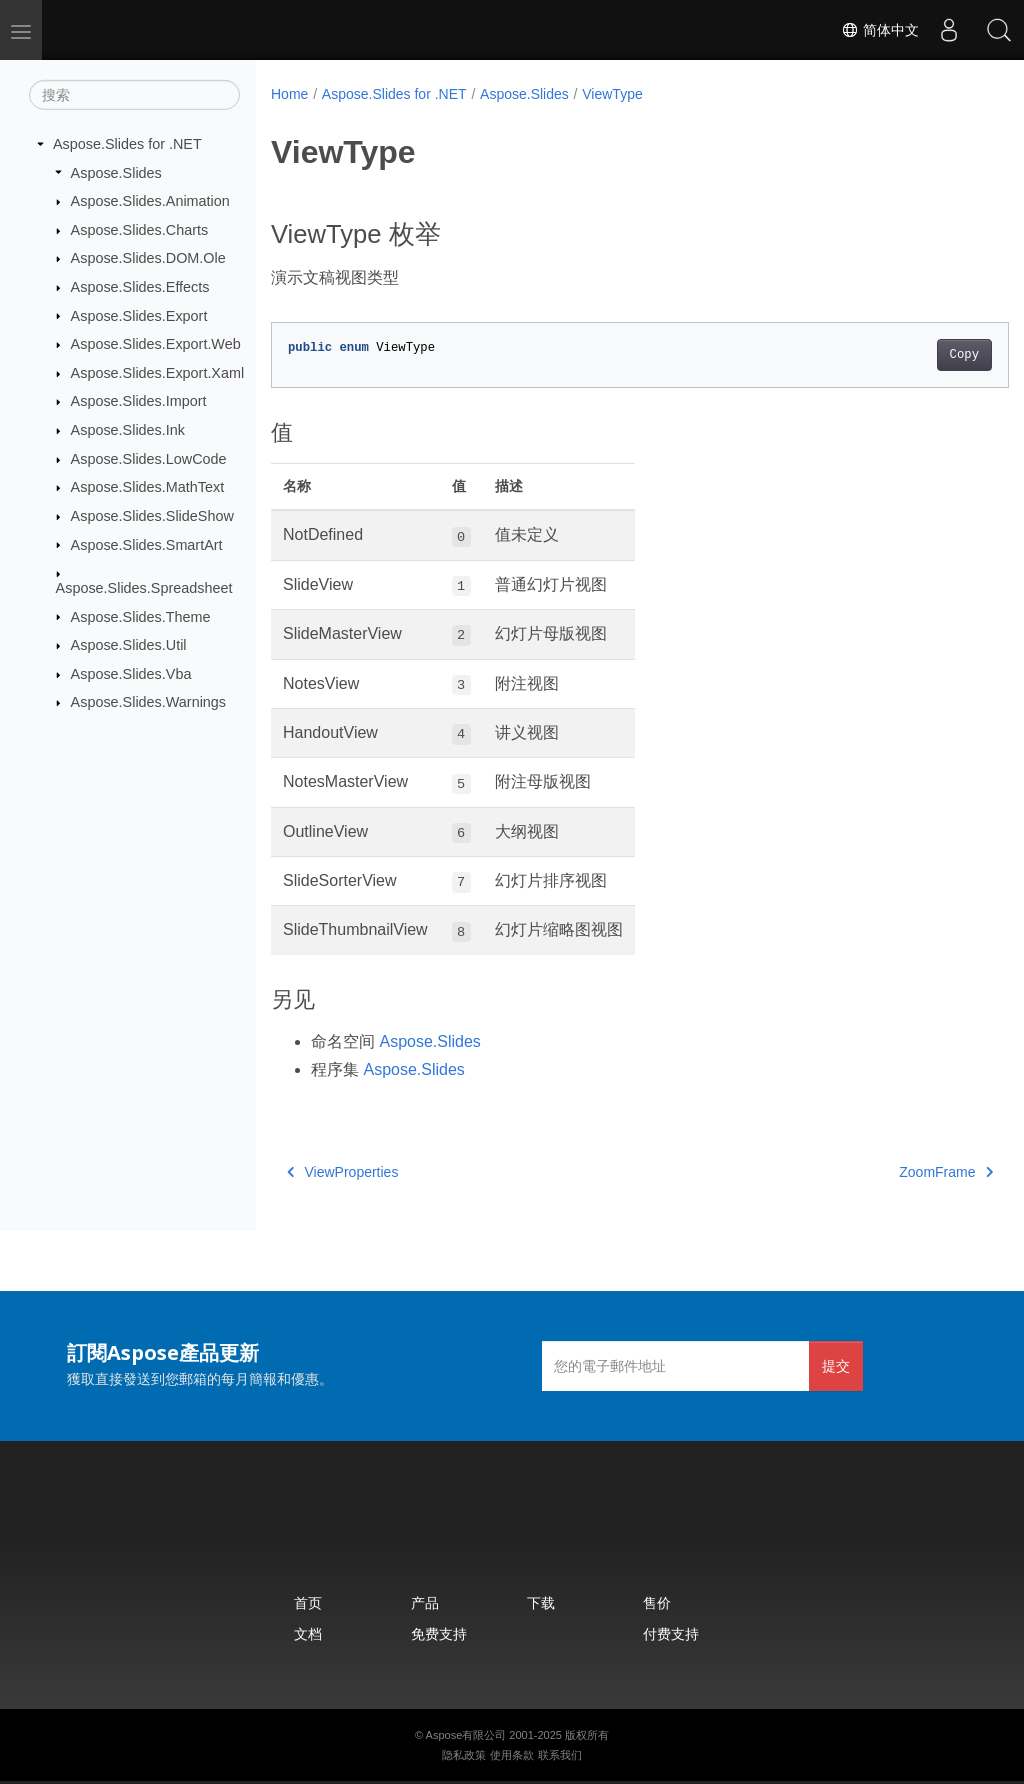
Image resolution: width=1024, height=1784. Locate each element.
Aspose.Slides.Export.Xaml (158, 373)
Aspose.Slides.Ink (128, 430)
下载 (541, 1602)
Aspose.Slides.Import (139, 401)
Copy (912, 355)
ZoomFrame (895, 1172)
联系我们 (560, 1755)
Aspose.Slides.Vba (131, 674)
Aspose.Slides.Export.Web (156, 344)
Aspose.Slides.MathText (148, 487)
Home (289, 94)
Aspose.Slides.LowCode (149, 459)
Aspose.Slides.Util (129, 645)
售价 (657, 1602)
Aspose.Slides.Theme (141, 616)
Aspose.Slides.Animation (150, 201)
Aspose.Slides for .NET (127, 144)
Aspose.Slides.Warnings (148, 702)
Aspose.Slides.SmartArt (147, 544)
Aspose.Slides (116, 172)
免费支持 (439, 1633)
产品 (425, 1602)
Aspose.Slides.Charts (140, 230)
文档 (308, 1633)
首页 (308, 1602)
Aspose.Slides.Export (139, 315)
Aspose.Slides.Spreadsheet (144, 588)
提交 (836, 1365)
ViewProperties (342, 1172)
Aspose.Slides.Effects (140, 287)
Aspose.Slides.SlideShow (152, 516)
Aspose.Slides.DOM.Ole (148, 258)
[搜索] (134, 95)
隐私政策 (464, 1755)
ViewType (612, 94)
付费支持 (671, 1633)
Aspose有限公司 (466, 1735)
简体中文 (880, 30)
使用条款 (512, 1755)
